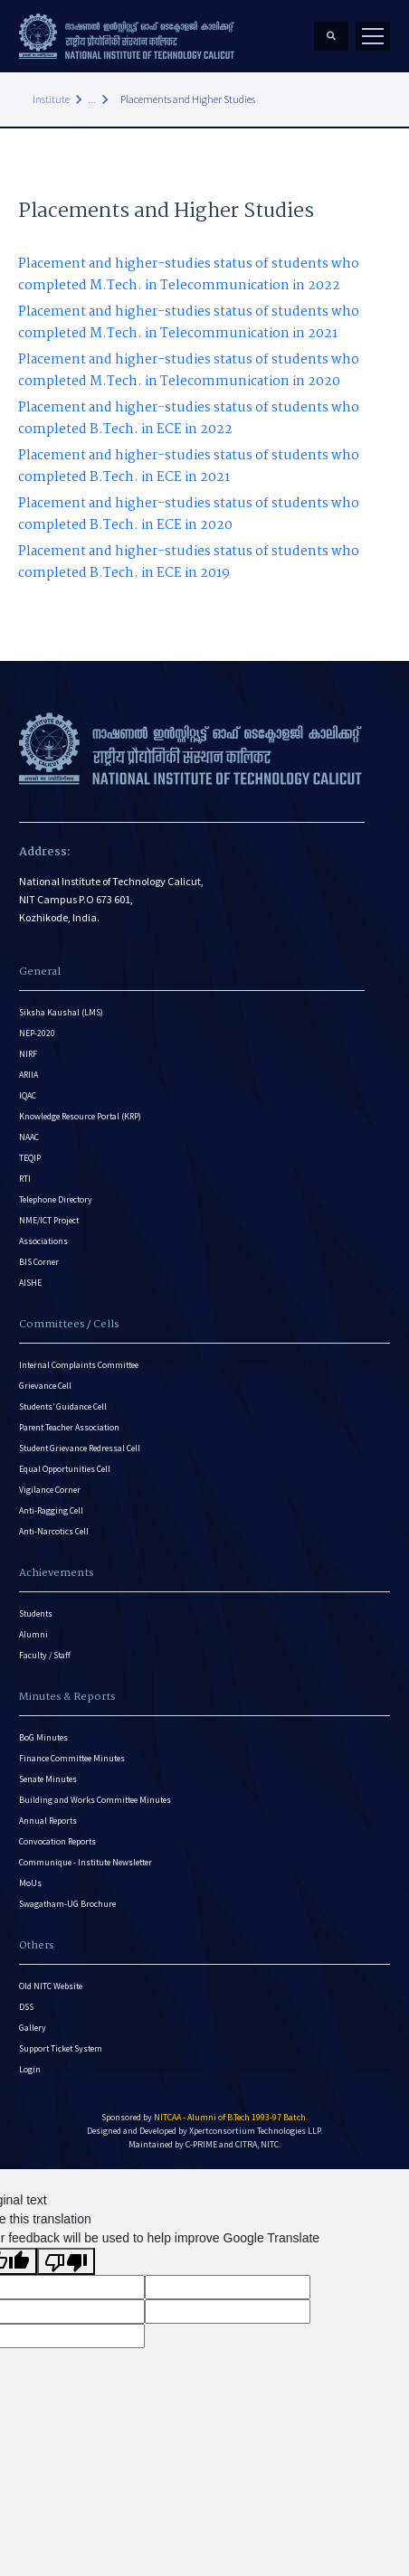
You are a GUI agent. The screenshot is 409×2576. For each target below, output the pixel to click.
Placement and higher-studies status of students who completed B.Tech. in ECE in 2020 (188, 514)
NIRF (28, 1054)
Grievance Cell (45, 1386)
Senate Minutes (48, 1779)
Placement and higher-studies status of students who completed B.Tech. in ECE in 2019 (188, 562)
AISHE (30, 1282)
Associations (43, 1241)
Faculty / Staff (45, 1655)
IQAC (27, 1095)
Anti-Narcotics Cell (54, 1531)
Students (35, 1613)
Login (30, 2069)
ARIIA (28, 1074)
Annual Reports (48, 1820)
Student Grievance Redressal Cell (79, 1448)
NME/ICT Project (49, 1220)
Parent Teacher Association (69, 1427)
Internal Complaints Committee (78, 1365)
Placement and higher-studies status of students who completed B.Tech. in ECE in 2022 (188, 418)
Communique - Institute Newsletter (85, 1862)
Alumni (33, 1634)
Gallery (32, 2027)
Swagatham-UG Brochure (67, 1904)
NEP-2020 (37, 1033)
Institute (51, 99)
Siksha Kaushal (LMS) (61, 1012)
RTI (25, 1178)
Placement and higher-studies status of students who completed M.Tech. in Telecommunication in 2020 (188, 370)
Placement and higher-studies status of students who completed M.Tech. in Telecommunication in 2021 (188, 322)
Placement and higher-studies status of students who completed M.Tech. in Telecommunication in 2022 (188, 275)
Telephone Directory (55, 1199)
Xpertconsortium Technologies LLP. (255, 2131)
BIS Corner (39, 1262)
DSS (26, 2007)
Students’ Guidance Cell (63, 1406)
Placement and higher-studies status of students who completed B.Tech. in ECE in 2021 (188, 466)
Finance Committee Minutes (72, 1758)
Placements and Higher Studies (187, 99)
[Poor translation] (66, 2261)
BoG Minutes (43, 1737)
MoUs (30, 1883)
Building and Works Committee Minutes (95, 1800)
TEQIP (30, 1158)
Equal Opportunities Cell (64, 1469)
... (92, 99)
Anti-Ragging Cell (51, 1510)
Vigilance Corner (50, 1490)
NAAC (29, 1137)
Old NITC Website (50, 1986)
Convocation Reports (57, 1841)
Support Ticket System (60, 2048)
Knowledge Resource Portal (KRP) (80, 1116)
